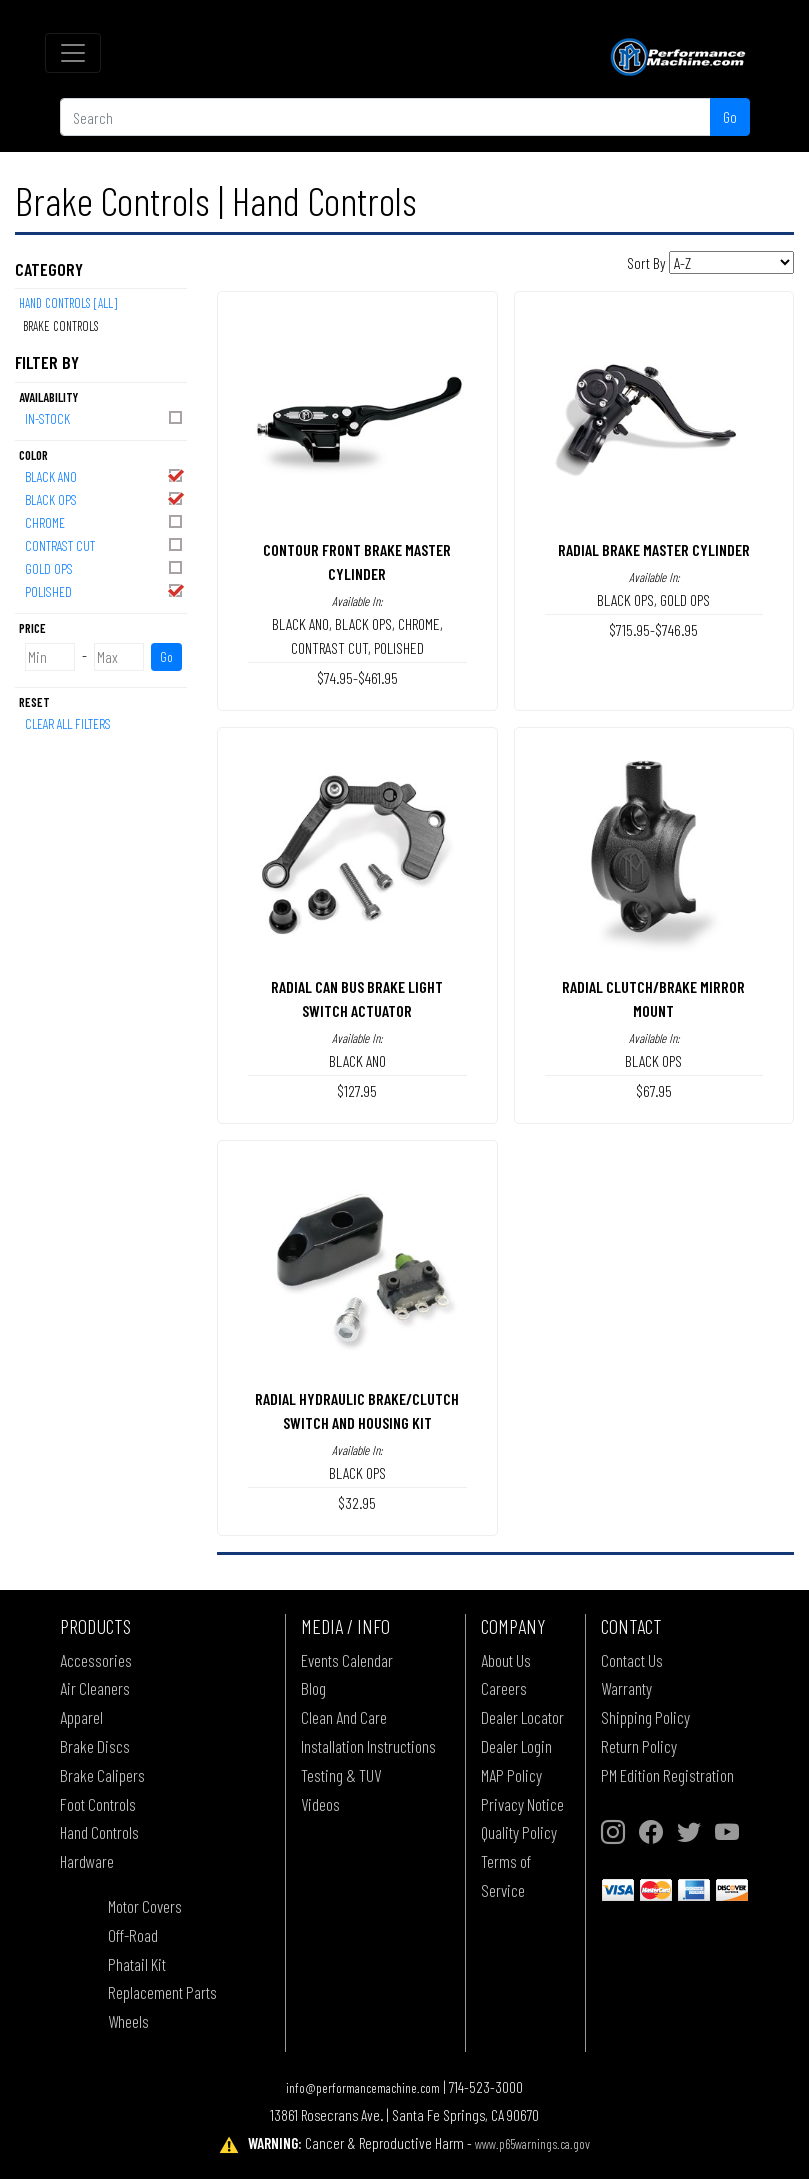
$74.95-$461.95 (357, 677)
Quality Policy (519, 1832)
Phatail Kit (137, 1964)
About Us (506, 1660)
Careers (504, 1688)
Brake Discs (95, 1746)
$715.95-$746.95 (653, 629)
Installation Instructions (368, 1746)
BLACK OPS (105, 498)
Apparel (81, 1717)
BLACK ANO (105, 475)
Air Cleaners (95, 1688)
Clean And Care (344, 1717)
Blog (313, 1688)
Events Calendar (347, 1660)
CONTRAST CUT (105, 544)
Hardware (87, 1861)
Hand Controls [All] (68, 303)
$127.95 (357, 1090)
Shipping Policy (645, 1717)
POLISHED (105, 590)
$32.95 (357, 1502)
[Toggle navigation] (73, 53)
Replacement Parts (162, 1992)
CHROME (105, 521)
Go (730, 116)
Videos (320, 1804)
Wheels (128, 2021)
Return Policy (639, 1746)
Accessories (96, 1660)
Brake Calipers (102, 1775)
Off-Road (133, 1935)
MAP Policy (511, 1775)
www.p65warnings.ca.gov (532, 2143)
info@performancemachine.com (363, 2087)
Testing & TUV (341, 1775)
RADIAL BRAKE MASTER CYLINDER (654, 549)
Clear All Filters (68, 723)
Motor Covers (145, 1906)
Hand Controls (99, 1832)
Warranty (626, 1688)
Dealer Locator (522, 1717)
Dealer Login (516, 1746)
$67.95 (654, 1090)
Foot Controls (98, 1804)
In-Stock (105, 417)
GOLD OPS (105, 567)
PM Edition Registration (667, 1775)
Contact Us (632, 1660)
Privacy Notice (522, 1804)
